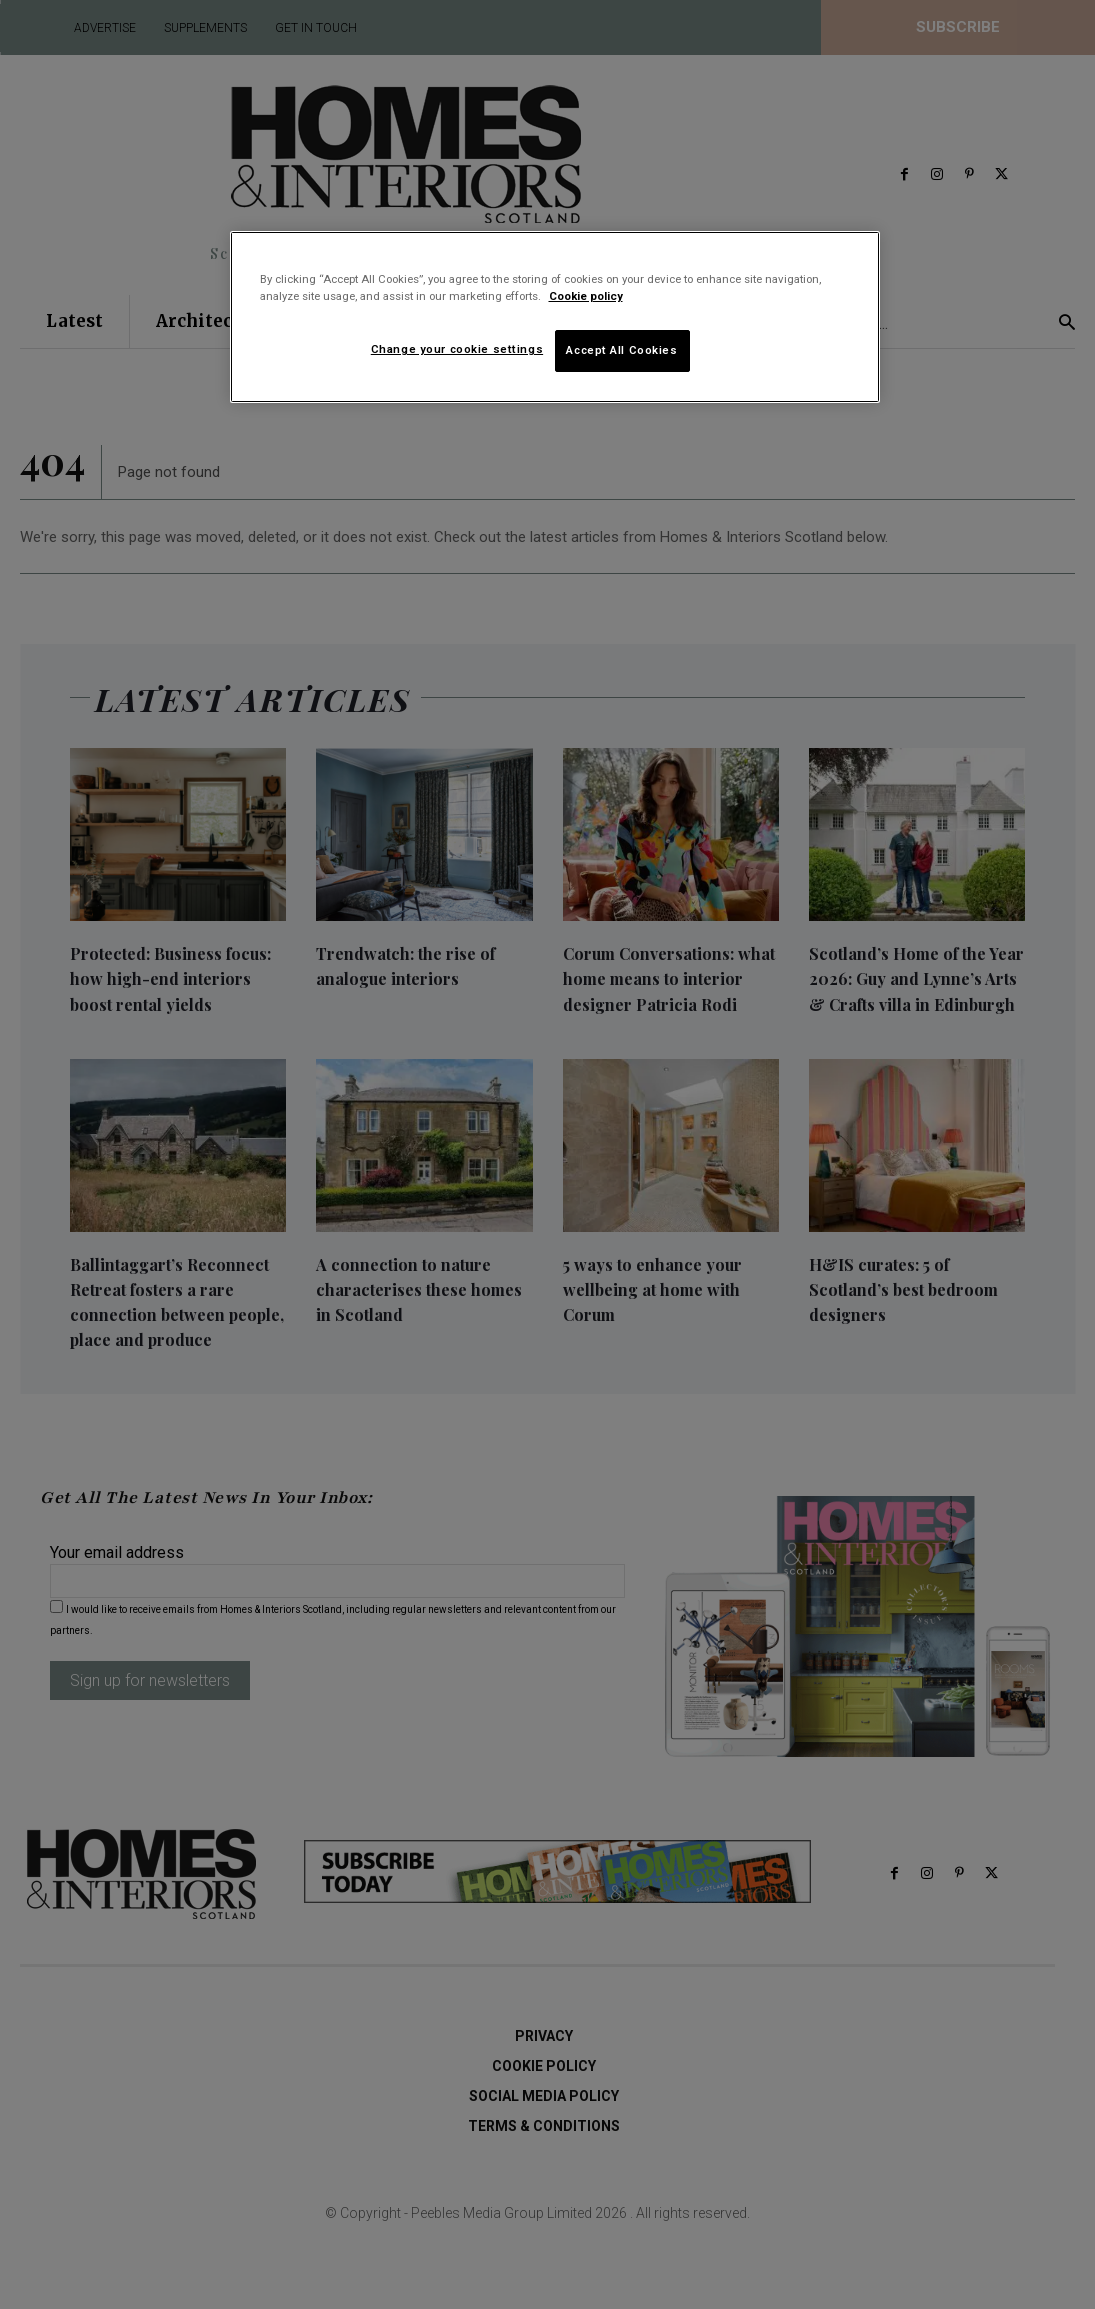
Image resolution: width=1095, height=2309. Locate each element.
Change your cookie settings (457, 349)
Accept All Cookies (621, 350)
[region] (555, 317)
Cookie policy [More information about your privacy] (586, 296)
